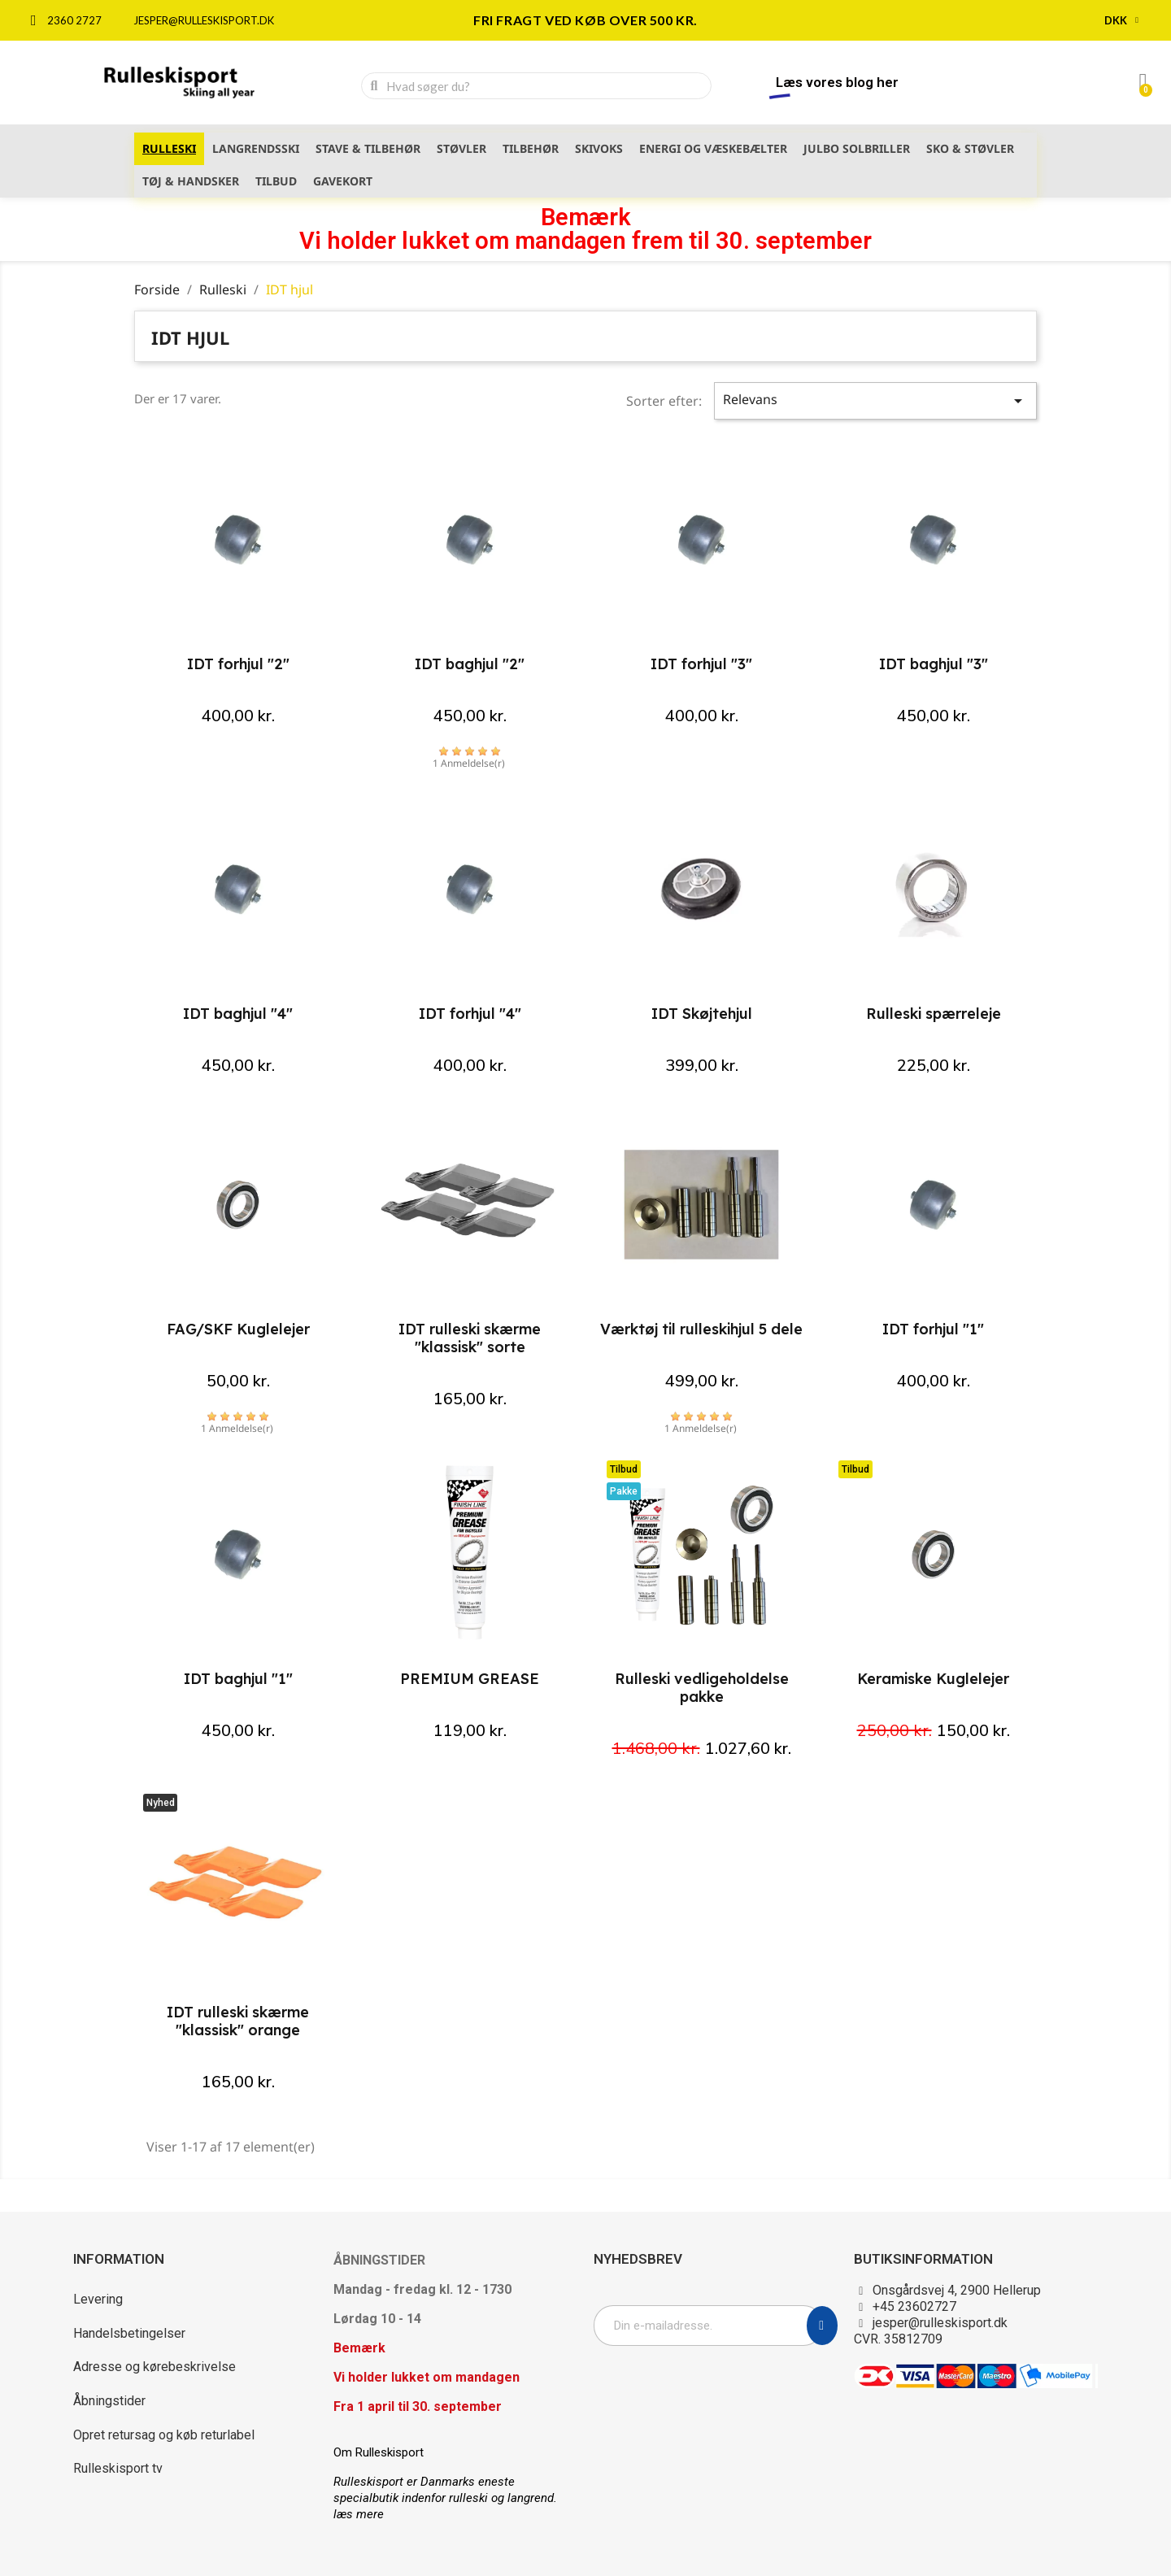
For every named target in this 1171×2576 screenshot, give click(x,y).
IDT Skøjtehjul (701, 1013)
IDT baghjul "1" (238, 1678)
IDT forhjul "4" (470, 1013)
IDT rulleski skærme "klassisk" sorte (469, 1338)
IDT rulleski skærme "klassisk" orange (238, 2021)
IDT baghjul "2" (470, 664)
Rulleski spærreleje (933, 1013)
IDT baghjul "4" (238, 1013)
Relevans (876, 400)
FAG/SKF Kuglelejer (238, 1329)
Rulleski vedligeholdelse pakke (702, 1687)
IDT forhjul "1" (933, 1329)
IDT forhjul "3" (701, 664)
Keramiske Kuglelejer (933, 1678)
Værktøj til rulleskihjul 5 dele (701, 1329)
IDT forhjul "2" (238, 664)
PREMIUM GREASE (469, 1678)
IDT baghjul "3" (933, 664)
